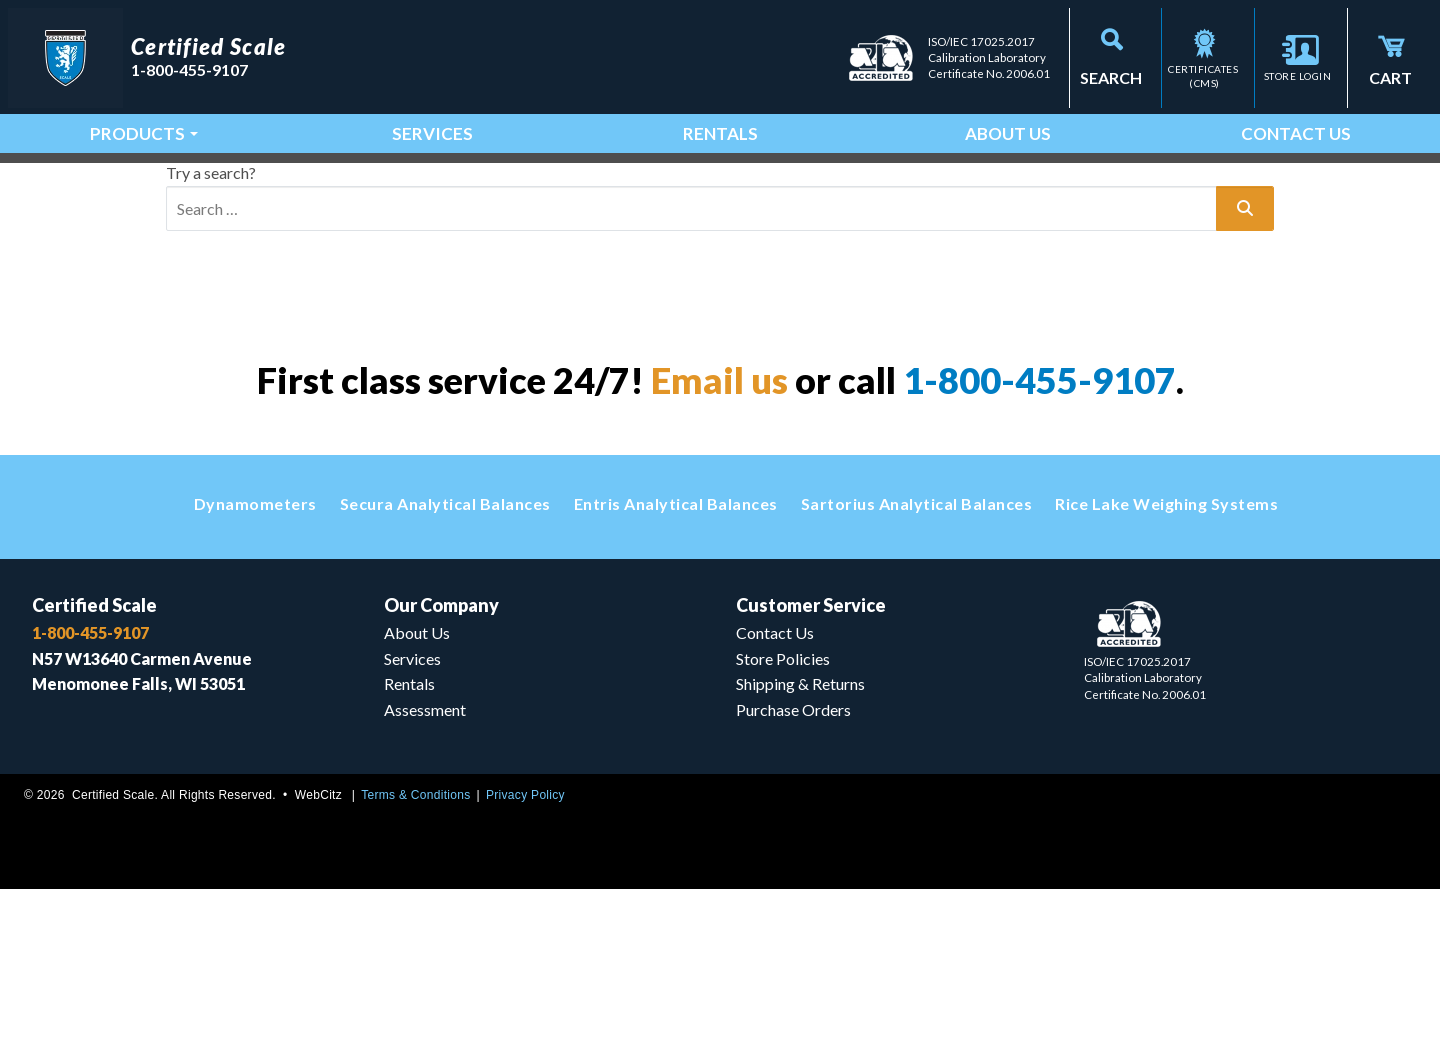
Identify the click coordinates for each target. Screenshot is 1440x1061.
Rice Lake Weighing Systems (1166, 664)
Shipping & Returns (800, 850)
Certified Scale (94, 766)
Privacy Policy (525, 966)
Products (137, 120)
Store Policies (783, 822)
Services (432, 120)
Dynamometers (255, 664)
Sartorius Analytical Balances (917, 664)
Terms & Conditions (415, 966)
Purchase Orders (793, 878)
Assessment (425, 878)
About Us (1008, 120)
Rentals (720, 120)
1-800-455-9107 (1039, 541)
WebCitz (318, 966)
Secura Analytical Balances (445, 664)
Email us (719, 541)
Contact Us (1296, 120)
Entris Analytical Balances (676, 664)
